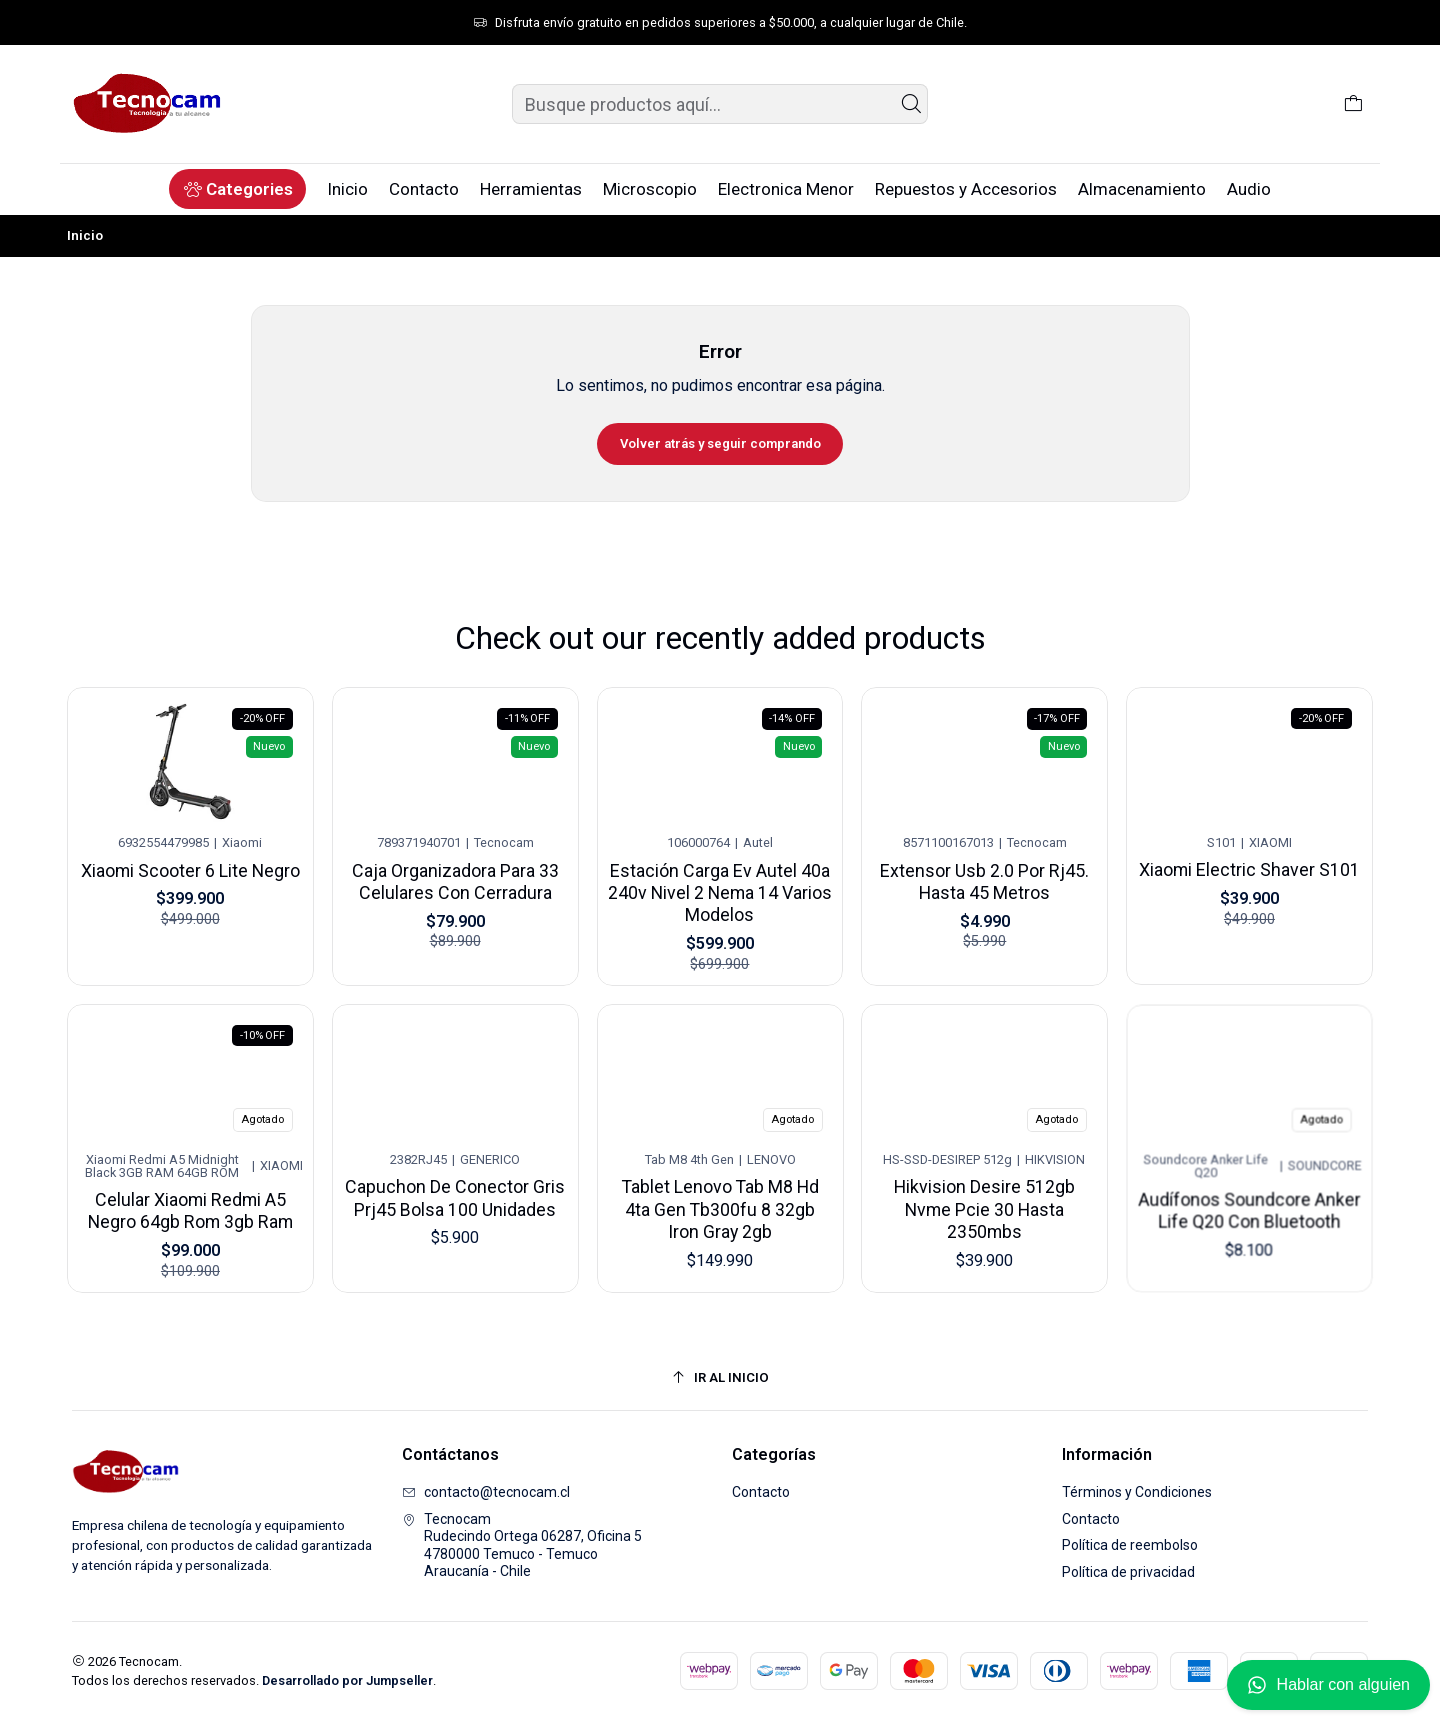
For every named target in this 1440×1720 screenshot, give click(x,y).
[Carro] (1353, 104)
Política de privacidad (1128, 1572)
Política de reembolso (1130, 1545)
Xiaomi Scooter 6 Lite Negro (190, 866)
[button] (237, 189)
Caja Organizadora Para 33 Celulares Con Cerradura (454, 872)
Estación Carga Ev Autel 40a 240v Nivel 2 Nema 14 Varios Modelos (720, 874)
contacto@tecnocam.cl (486, 1492)
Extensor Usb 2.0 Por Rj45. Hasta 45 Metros (985, 864)
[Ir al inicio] (720, 1378)
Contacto (761, 1492)
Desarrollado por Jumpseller (347, 1680)
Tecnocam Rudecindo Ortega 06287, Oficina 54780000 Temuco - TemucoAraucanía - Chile (522, 1545)
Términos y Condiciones (1137, 1492)
